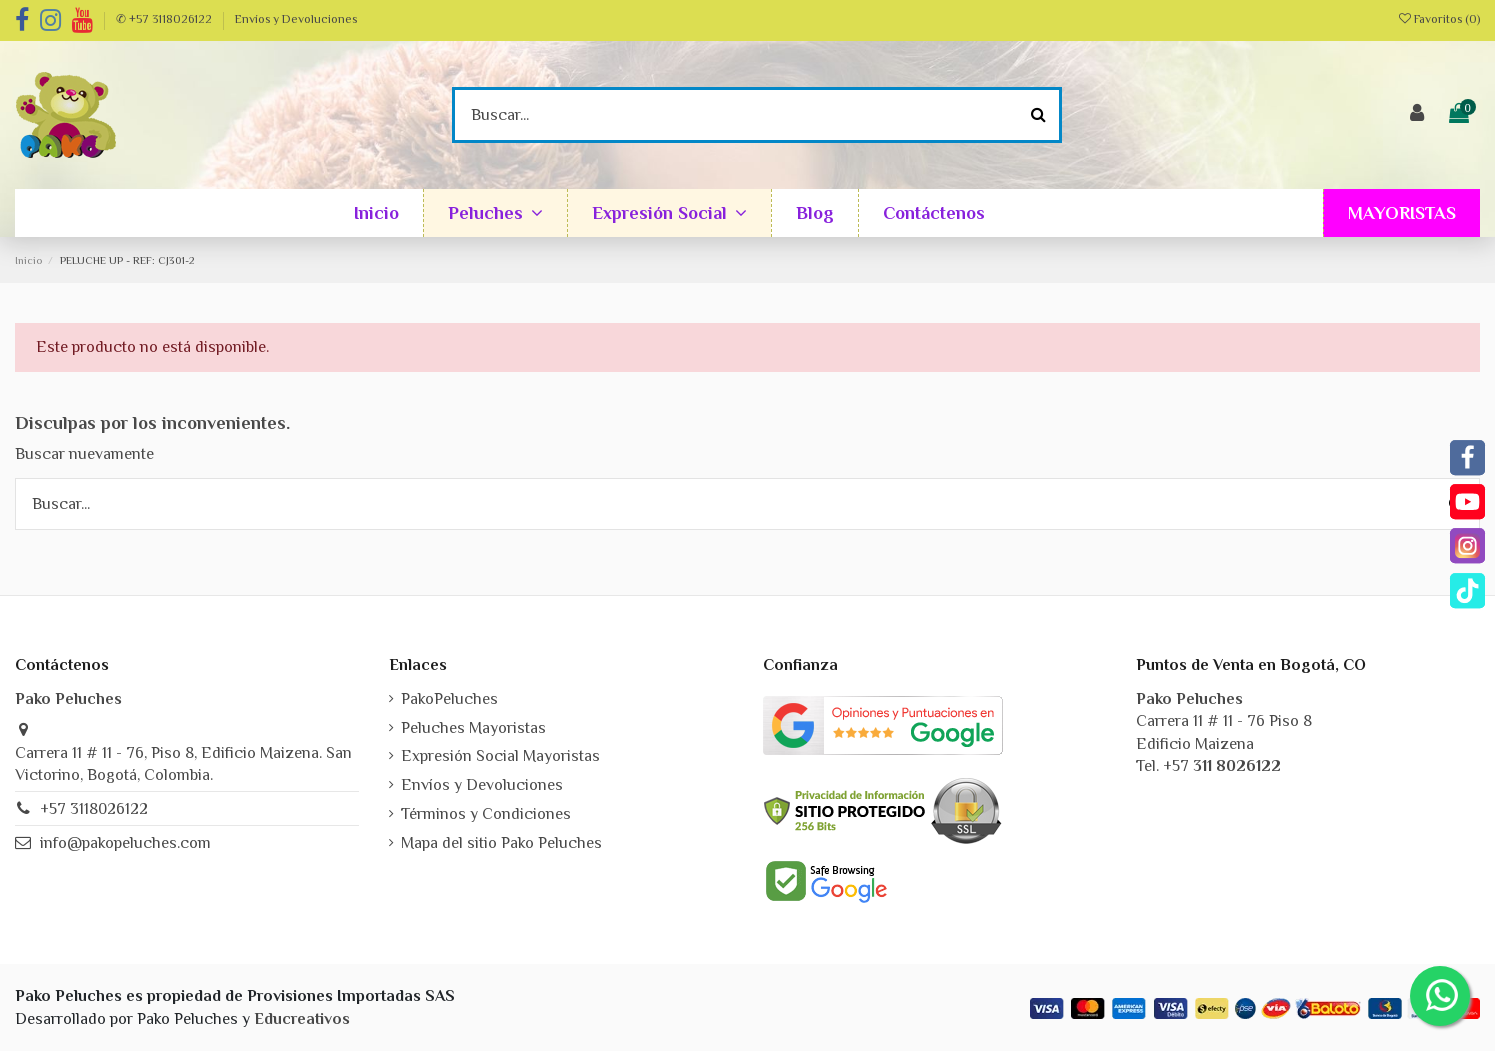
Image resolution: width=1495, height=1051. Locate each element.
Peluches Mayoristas (473, 728)
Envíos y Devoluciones (296, 19)
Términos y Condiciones (486, 814)
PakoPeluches (449, 699)
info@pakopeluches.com (125, 843)
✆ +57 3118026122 (165, 19)
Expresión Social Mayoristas (500, 756)
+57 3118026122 (94, 809)
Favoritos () (1439, 19)
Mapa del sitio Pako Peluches (501, 843)
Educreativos (302, 1019)
